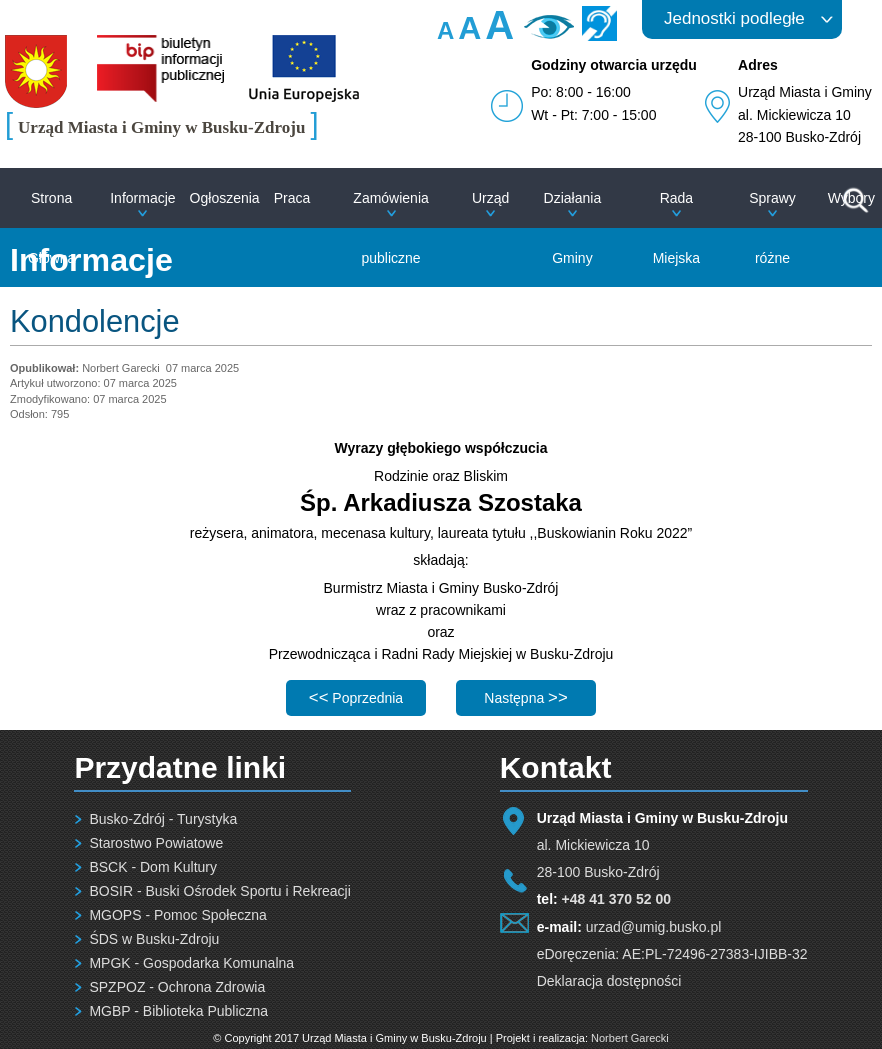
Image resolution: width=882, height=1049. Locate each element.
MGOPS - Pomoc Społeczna (177, 915)
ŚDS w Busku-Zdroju (154, 939)
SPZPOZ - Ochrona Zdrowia (177, 987)
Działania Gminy (573, 228)
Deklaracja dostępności (609, 981)
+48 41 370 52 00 (616, 899)
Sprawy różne (772, 228)
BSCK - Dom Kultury (153, 867)
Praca (292, 198)
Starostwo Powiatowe (156, 843)
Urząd (490, 198)
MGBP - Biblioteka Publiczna (178, 1011)
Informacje (142, 198)
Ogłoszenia (225, 198)
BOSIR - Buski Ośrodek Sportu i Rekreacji (219, 891)
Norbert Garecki (630, 1038)
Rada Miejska (676, 228)
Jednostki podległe (734, 18)
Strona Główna (51, 228)
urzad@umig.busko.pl (654, 927)
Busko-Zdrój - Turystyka (163, 819)
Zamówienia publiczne (390, 228)
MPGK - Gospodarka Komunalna (191, 963)
